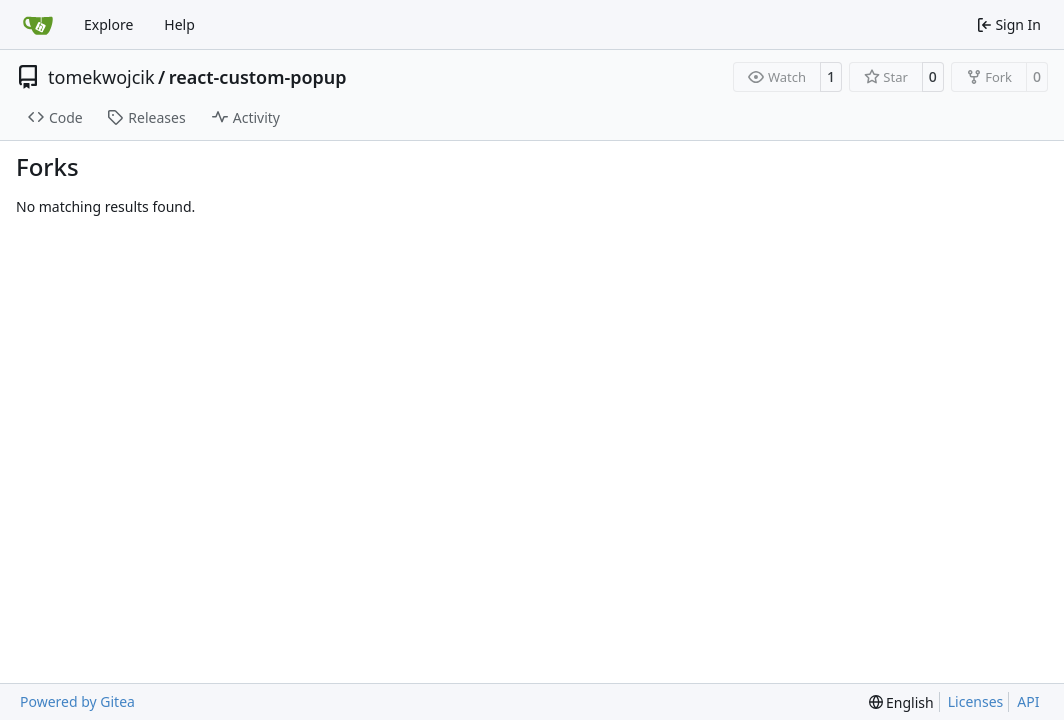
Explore (108, 24)
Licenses (976, 701)
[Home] (38, 25)
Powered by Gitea (77, 701)
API (1028, 701)
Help (179, 24)
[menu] (901, 702)
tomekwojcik (101, 77)
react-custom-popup (258, 77)
